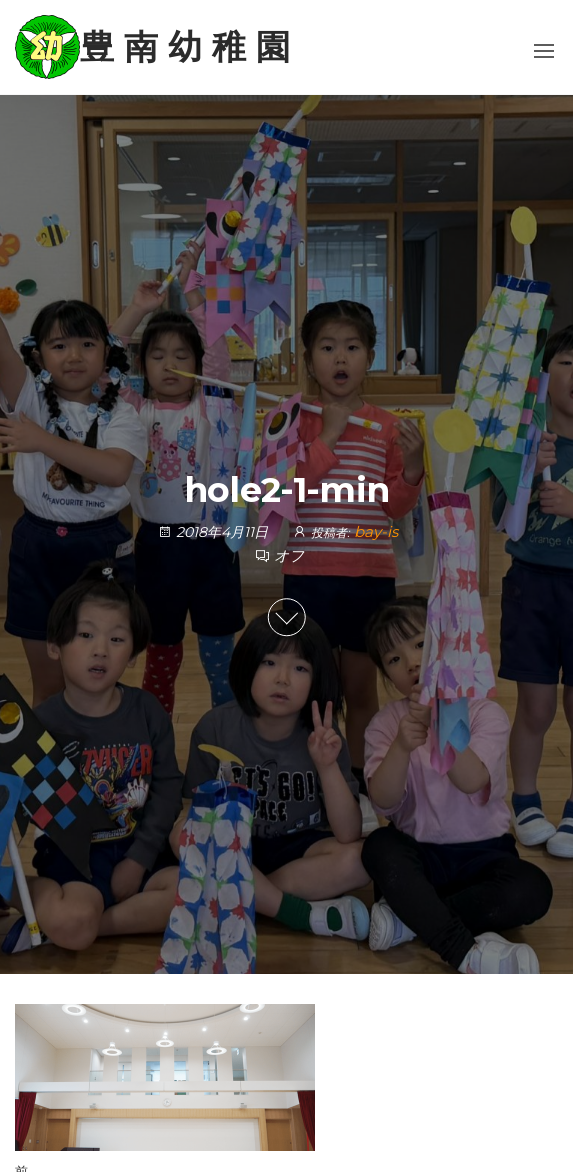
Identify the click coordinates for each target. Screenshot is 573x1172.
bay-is (376, 531)
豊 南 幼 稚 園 (185, 47)
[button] (544, 51)
